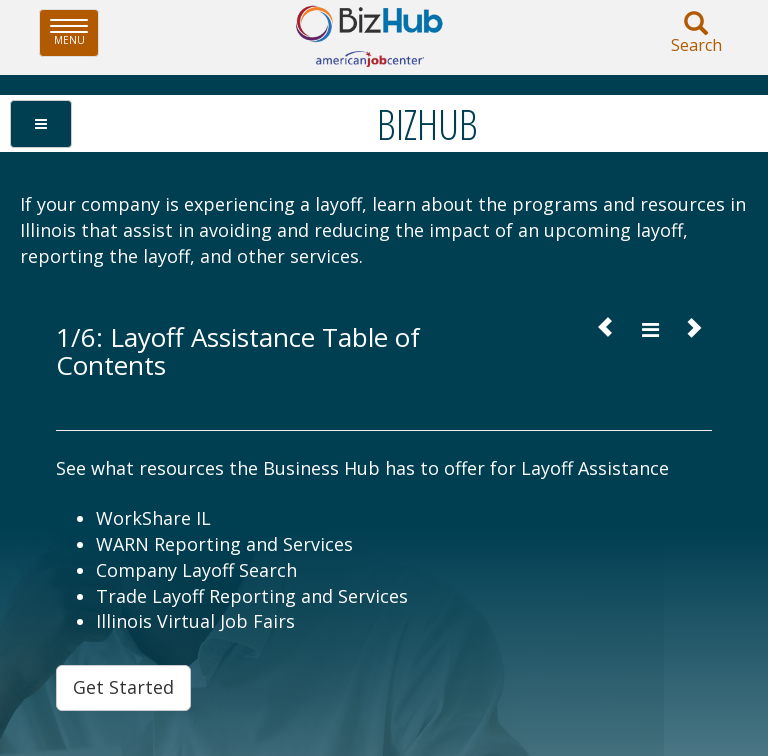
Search (696, 33)
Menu (74, 32)
